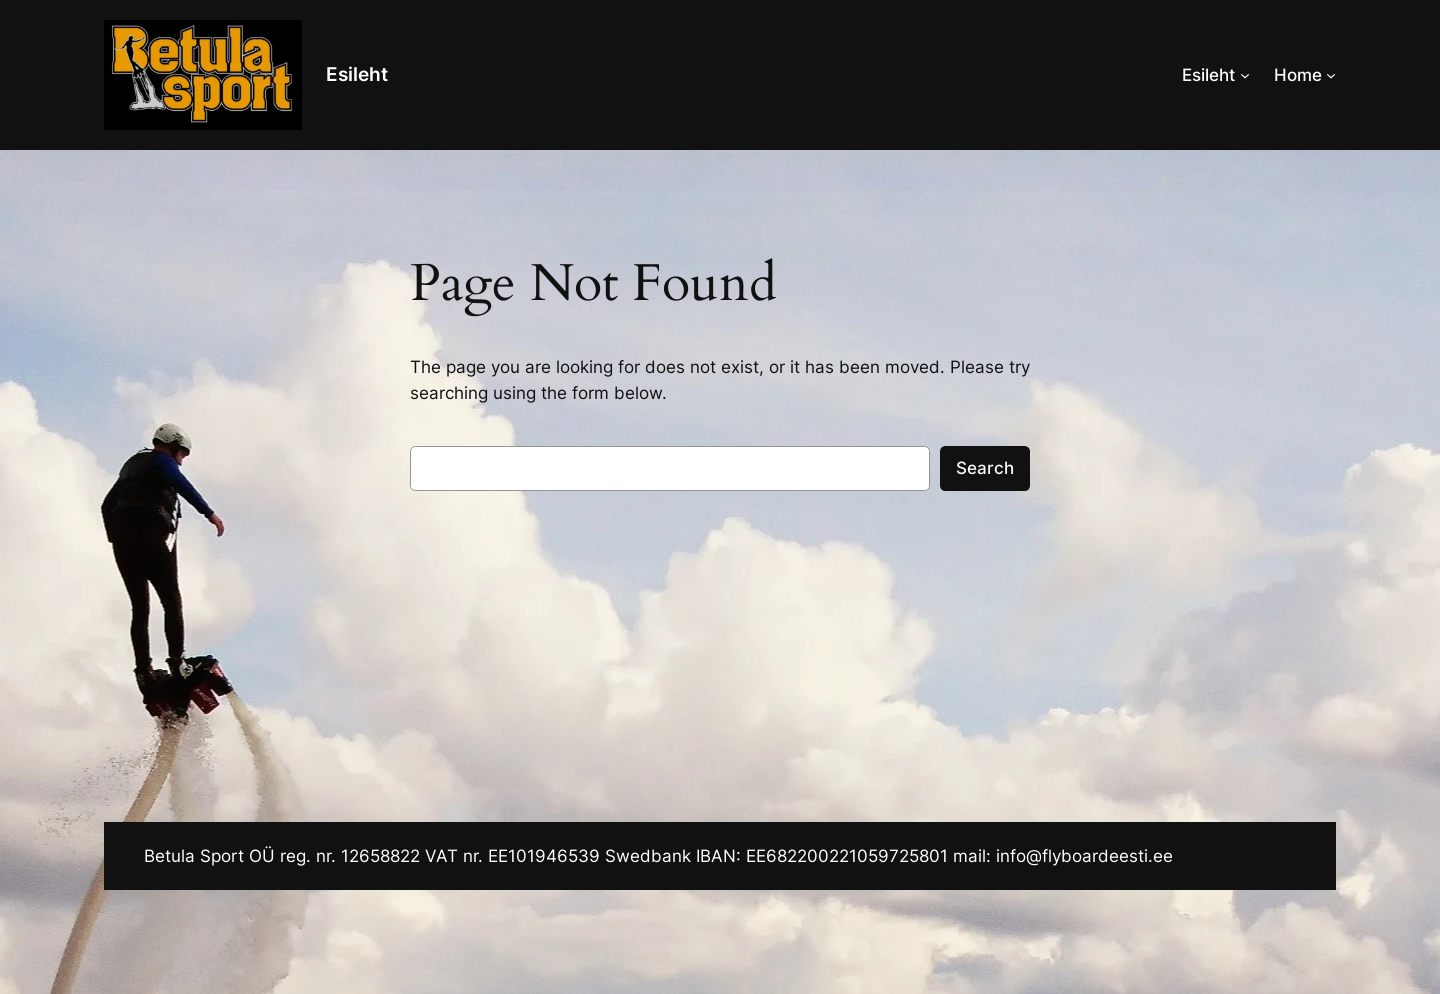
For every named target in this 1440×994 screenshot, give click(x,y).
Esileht (357, 74)
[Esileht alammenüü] (1245, 75)
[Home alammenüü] (1331, 75)
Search (985, 468)
